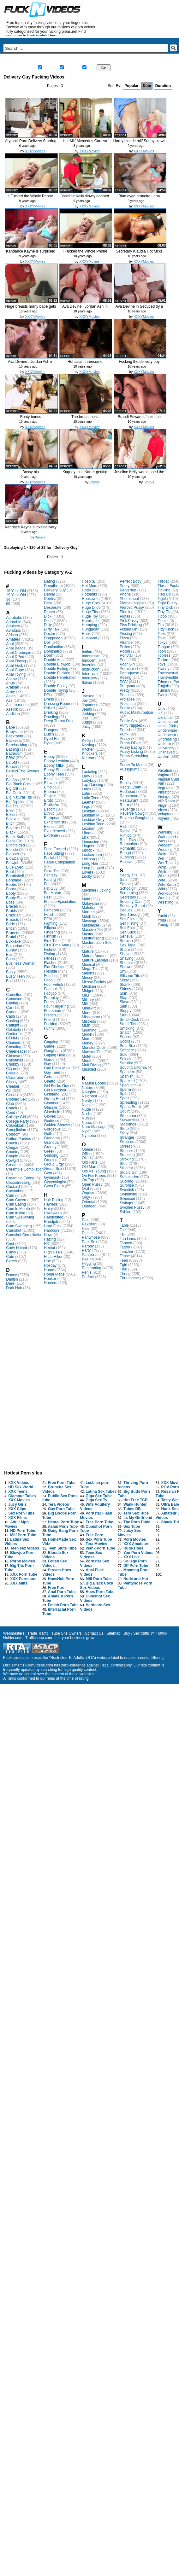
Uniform (164, 743)
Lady (86, 776)
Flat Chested (54, 967)
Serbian (126, 941)
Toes (161, 633)
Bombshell (15, 876)
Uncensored (168, 721)
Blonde (12, 849)
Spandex (127, 1072)
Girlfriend (51, 1094)
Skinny (125, 989)
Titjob (162, 616)
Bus (9, 954)
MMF (86, 1026)
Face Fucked (55, 849)
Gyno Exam (54, 1186)
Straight (47, 68)
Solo (123, 1054)
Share (125, 949)
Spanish (126, 1076)
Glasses (50, 1107)
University (166, 748)
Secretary (128, 897)
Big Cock (13, 793)
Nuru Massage (94, 1127)
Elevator (51, 783)
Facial (49, 858)
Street (125, 1146)
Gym (48, 1173)
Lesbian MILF (93, 815)
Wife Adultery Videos (95, 1506)
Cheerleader (16, 1051)
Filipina (50, 928)
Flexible (50, 971)
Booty (11, 893)
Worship (164, 898)
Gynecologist (55, 1182)
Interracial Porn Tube (59, 1611)
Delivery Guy (55, 590)
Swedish (127, 1190)
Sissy (124, 980)
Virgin (162, 805)
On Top (88, 1180)
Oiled (86, 1158)
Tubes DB (132, 1509)
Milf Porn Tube (23, 1535)
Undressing (167, 739)
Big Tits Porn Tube (18, 1567)
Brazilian (13, 915)
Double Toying (56, 690)
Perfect (88, 1277)
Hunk (86, 633)
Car (9, 1007)
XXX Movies (19, 1500)
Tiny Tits (164, 612)
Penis (86, 1272)
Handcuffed (53, 1217)
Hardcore (51, 1230)
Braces (12, 906)
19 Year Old (16, 595)
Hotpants (89, 594)
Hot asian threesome (85, 361)
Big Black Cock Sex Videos (96, 1585)
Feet (47, 897)
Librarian (89, 833)
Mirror (87, 1012)
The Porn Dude (136, 1522)
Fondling (51, 976)
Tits (161, 625)
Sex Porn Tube (21, 1513)
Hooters (50, 1283)
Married (88, 912)
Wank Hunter (135, 1504)
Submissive (129, 1177)
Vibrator (164, 792)
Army (10, 691)
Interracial (90, 674)
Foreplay (51, 998)
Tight (162, 598)
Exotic (49, 826)
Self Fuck (127, 928)
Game (49, 1046)
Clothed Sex (16, 1099)
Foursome (52, 1011)
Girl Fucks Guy (56, 1086)
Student (126, 1168)
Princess (127, 695)
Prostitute (128, 703)
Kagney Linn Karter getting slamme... (85, 474)
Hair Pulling (53, 1200)
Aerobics (13, 630)
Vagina (163, 775)
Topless (164, 655)
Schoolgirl (128, 888)
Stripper (126, 1150)
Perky (124, 586)
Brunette (13, 933)
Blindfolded (15, 845)
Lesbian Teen (93, 824)
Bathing (12, 749)
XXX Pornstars (23, 1579)
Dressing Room (57, 703)
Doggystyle (53, 638)
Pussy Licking (131, 751)
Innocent (89, 660)
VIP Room (166, 801)
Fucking (50, 1024)
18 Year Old (16, 591)
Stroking (127, 1159)
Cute (10, 1256)
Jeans (87, 709)
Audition (13, 714)
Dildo (48, 621)
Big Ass (12, 780)
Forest (49, 1002)
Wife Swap (167, 884)
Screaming (129, 893)
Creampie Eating (20, 1178)
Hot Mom (89, 586)
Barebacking (16, 745)
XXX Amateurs (136, 1544)
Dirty (48, 625)
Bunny (11, 950)
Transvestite (168, 677)
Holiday (50, 1265)
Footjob (50, 993)
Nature (87, 1087)
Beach (11, 767)
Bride (10, 924)
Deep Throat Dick (58, 721)
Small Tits (128, 1024)
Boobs (11, 884)
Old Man (89, 1167)
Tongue (164, 647)
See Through (130, 914)
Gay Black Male (57, 1068)
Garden (50, 1059)
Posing (125, 677)
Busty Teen (15, 976)
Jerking (88, 714)
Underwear (167, 735)
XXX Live (131, 1557)
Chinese (13, 1056)
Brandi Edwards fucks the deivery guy (139, 419)
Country (12, 1152)
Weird (162, 854)
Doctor (49, 633)
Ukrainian (166, 717)
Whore (163, 876)
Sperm (125, 1089)
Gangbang (53, 1051)
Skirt (123, 993)
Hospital (88, 581)
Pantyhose (91, 1237)
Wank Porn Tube (100, 1548)
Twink (162, 695)
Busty (10, 972)
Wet (161, 858)
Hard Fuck (52, 1226)
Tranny (163, 668)
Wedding (165, 849)
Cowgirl (12, 1160)
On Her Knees (94, 1175)
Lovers (87, 872)
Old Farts (89, 1162)
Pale (85, 1228)
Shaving (126, 958)
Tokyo (162, 642)
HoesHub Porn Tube (58, 1581)
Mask (86, 916)
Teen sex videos (24, 1548)
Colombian (15, 1125)
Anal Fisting (16, 661)
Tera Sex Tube (136, 1513)
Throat (163, 581)
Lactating (89, 772)
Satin (124, 879)
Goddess (51, 1121)
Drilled (49, 708)
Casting (12, 1021)
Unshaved (166, 752)
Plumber (127, 642)
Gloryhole (52, 1112)
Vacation (165, 770)
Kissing (88, 745)
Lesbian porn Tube (95, 1484)
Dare (10, 1283)
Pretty (124, 690)
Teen (124, 1260)
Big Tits (12, 806)
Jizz (85, 718)
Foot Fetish (53, 984)
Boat (10, 871)
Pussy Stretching (134, 756)
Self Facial (128, 919)
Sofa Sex (127, 1046)
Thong (125, 1273)
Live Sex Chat (17, 68)
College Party (17, 1121)
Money (87, 1043)
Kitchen (88, 749)
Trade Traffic (38, 1633)
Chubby (12, 1064)
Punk (124, 734)
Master (87, 934)
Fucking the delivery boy (139, 361)
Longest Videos (121, 60)
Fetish (49, 914)
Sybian (125, 1212)
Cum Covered (17, 1200)
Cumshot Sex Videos (95, 1598)
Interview (89, 678)
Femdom (51, 910)
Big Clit (12, 788)
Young (163, 924)
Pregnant (127, 686)
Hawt (48, 1235)
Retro (124, 805)
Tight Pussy (167, 603)
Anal (10, 644)
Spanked (127, 1081)
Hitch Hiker (53, 1256)
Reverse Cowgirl (133, 813)
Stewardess (130, 1120)
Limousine (90, 842)
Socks (125, 1041)
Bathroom (14, 753)
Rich (123, 826)
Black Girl (14, 841)
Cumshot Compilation (24, 1235)
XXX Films (17, 1517)
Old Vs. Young (94, 1171)
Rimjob (125, 835)
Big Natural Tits (19, 797)
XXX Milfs (18, 1583)
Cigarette (13, 1069)
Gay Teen (52, 1072)
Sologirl (126, 1059)
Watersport (167, 836)
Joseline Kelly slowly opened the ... (85, 198)
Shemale (70, 68)
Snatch (125, 1032)
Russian (126, 861)
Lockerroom (92, 854)
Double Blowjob (57, 664)
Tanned (126, 1243)
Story (124, 1133)
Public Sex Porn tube (59, 1498)
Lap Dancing (92, 784)
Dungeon (51, 730)
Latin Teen (90, 798)
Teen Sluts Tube (62, 1548)
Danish (12, 1279)
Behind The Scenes (22, 771)
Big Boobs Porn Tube (59, 1515)
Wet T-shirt (167, 863)
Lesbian (88, 811)
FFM (48, 919)
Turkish (164, 690)
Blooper (12, 854)
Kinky (86, 740)
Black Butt (14, 836)
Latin (86, 793)
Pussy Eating (131, 747)
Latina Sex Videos (16, 1541)
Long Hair (90, 863)
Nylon (87, 1131)
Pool (123, 660)
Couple (12, 1156)
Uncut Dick (167, 726)
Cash (10, 1016)
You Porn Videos (138, 1552)
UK (160, 713)
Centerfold (14, 1034)
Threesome (129, 1278)
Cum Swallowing (20, 1217)
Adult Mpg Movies (16, 1524)
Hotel (86, 590)
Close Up (13, 1095)
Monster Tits (92, 1052)
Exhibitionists (55, 822)
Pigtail (125, 616)
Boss (10, 902)
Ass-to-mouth (17, 705)
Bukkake (13, 941)
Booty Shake (16, 898)
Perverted (128, 590)
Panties (88, 1233)
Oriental (88, 1202)
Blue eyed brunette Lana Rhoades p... (139, 198)
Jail (84, 700)
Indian (87, 652)
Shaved (126, 954)
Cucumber (14, 1191)
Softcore (127, 1050)
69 (8, 604)
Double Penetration (60, 677)
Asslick (12, 709)
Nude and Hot (135, 1579)
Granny (50, 1147)
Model (87, 1034)
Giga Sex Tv (96, 1500)
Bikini (10, 814)
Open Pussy (92, 1184)
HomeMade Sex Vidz (59, 1541)
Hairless (50, 1204)
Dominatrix (53, 651)
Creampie (14, 1165)
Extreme (51, 835)
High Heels (53, 1252)
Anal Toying (16, 674)
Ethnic (49, 813)
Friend (49, 1019)
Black (10, 832)
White (162, 871)
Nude (86, 1109)
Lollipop (88, 859)
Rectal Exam (130, 787)
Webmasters (13, 1633)
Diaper (49, 612)
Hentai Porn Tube (63, 1522)
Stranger (127, 1137)
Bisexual (13, 819)
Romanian (128, 844)
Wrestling (165, 902)
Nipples (88, 1105)
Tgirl (123, 1265)
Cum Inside (15, 1213)
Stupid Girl (128, 1172)
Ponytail (126, 655)
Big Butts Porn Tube (134, 1493)
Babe (10, 727)
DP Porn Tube (135, 1565)
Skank (125, 984)
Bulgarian (14, 946)
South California (133, 1067)
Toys (161, 664)
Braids (11, 911)
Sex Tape (127, 945)
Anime (11, 679)
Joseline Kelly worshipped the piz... (139, 474)
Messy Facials (94, 982)
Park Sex (89, 1242)
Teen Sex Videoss (91, 1554)
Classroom (15, 1077)
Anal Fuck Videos (92, 1572)
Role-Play (128, 840)
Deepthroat (53, 586)
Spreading (128, 1102)
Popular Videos (86, 60)
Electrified (52, 778)
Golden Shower (57, 1125)
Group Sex (53, 1168)
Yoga (162, 920)
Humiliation (91, 621)
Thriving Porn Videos (133, 1484)
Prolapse (127, 699)
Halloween (53, 1213)
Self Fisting (129, 923)
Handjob (51, 1221)
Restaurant (129, 800)
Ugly (161, 709)
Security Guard (132, 906)
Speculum (128, 1085)
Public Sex (129, 721)
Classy (11, 1082)
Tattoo (125, 1247)
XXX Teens (17, 1491)
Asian (10, 696)
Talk (123, 1230)
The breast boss (84, 417)
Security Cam (131, 901)
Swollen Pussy (132, 1207)
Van (161, 783)
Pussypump (130, 769)
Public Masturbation (136, 712)
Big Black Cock (19, 784)
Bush (10, 959)
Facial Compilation (59, 862)
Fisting (49, 954)
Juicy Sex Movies (129, 1532)
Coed (10, 1112)
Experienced (54, 831)
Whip (162, 867)
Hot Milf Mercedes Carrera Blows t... (85, 143)
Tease (125, 1256)
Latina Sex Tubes (101, 1491)
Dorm (48, 655)
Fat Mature (53, 893)
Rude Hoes (133, 1548)
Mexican (89, 986)
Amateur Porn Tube (57, 1598)
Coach (11, 1108)
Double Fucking (57, 673)
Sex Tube (131, 1526)
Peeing (87, 1259)
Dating (49, 581)
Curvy (11, 1252)
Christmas (14, 1060)
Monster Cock (93, 1047)
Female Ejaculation (60, 901)
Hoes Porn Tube (100, 1592)
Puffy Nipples (131, 725)
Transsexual (168, 673)
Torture (163, 660)
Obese (87, 1149)
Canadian (14, 999)
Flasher (50, 963)
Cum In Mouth (18, 1209)
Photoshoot (129, 598)
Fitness (50, 958)
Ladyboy (89, 780)
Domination (53, 647)
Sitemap (114, 1633)
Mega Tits (90, 969)
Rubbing (127, 857)
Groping (50, 1160)
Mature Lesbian (95, 960)
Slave (124, 1002)
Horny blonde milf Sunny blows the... (139, 143)
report (12, 135)
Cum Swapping (19, 1226)
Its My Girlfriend (137, 1517)
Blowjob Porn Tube (19, 1554)
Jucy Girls (17, 1504)
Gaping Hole (54, 1055)
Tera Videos (58, 1504)
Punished (127, 730)
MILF (86, 995)
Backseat (13, 740)
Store (124, 1128)
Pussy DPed (130, 743)
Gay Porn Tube (61, 1509)
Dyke (48, 743)
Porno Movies (22, 1561)
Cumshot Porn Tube (96, 1528)
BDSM (11, 762)
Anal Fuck (14, 665)
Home (17, 60)
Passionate (91, 1255)
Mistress (89, 1021)
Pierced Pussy (132, 607)
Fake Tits (51, 871)
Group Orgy (54, 1164)
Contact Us (94, 1633)
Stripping (127, 1155)
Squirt (124, 1111)
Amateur (13, 639)
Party (86, 1250)
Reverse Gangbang (136, 818)
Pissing (126, 633)
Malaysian (90, 903)
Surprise (127, 1185)
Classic (12, 1073)
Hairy (48, 1209)
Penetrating (91, 1268)
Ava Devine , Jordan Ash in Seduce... (85, 308)
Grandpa (51, 1142)
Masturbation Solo (97, 942)
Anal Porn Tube (62, 1592)
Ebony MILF (54, 765)
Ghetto (49, 1081)
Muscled (89, 1069)
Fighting (50, 923)
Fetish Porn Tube (63, 1605)
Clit (8, 1091)
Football (50, 989)
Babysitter (14, 732)
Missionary (91, 1017)
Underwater (167, 730)
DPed (48, 695)
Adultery (13, 626)
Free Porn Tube (61, 1482)
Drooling (51, 717)
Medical (88, 964)
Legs (86, 807)
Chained (13, 1042)
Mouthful (89, 1061)
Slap (123, 998)
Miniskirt (89, 1008)
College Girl (16, 1117)
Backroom (14, 736)
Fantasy (50, 875)
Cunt (10, 1243)
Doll (47, 642)
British (11, 928)
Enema (50, 791)
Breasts (12, 919)
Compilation (16, 1130)
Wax (161, 841)
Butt (9, 981)
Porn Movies (134, 1539)
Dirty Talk (51, 629)
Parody (88, 1246)
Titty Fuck (166, 629)
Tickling (164, 590)
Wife (161, 880)
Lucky (87, 876)
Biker (10, 810)
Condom (13, 1134)
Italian (87, 682)
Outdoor (88, 1206)
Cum (10, 1195)
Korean (88, 758)
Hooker (50, 1278)
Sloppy (125, 1011)
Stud (124, 1163)
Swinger (126, 1203)
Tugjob (163, 686)
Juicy (86, 726)
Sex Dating (156, 60)
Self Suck (128, 932)
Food (48, 980)
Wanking (165, 832)
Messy (87, 977)
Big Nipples (15, 802)
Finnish (50, 936)
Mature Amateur (95, 956)
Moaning (89, 1030)
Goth (48, 1133)
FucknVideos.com (38, 1665)
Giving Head (54, 1098)
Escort (49, 809)
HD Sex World (20, 1487)
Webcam (165, 845)
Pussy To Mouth (133, 765)
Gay (88, 68)
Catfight (12, 1025)
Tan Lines (128, 1238)
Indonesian (91, 656)
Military (88, 999)
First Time (52, 941)
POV (124, 682)
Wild (161, 889)
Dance (11, 1275)
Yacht (162, 916)
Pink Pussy (129, 621)
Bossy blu (30, 472)
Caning (12, 1003)
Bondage (13, 880)
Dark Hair (14, 1288)
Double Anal (54, 660)
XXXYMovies (35, 151)
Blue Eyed (14, 867)
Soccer (125, 1037)
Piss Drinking (131, 625)
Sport (124, 1098)
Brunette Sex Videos (56, 1489)
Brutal (11, 937)
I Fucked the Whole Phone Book (30, 198)
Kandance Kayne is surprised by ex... (30, 253)
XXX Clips (17, 1509)
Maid (86, 899)
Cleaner (12, 1086)
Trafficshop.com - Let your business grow (59, 1638)
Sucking (126, 1181)
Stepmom (128, 1116)
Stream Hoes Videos (56, 1572)
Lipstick (88, 850)
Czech (11, 1261)
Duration (163, 86)
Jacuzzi (88, 696)
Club (10, 1104)
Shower (126, 967)
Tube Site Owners (66, 1633)
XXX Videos (18, 1482)
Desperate (52, 607)
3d (8, 599)
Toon (162, 651)
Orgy (86, 1197)
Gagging (51, 1042)
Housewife (90, 598)
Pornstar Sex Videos (94, 1563)
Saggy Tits (128, 875)
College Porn (135, 1561)
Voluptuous (167, 814)
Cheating (13, 1047)
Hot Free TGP (135, 1500)
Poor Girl (127, 664)
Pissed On (128, 629)
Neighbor (89, 1096)
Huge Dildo (91, 607)
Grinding (51, 1155)
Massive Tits (92, 929)
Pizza (124, 638)
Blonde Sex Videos (55, 1554)
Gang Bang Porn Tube (60, 1532)
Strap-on (127, 1142)
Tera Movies (96, 1544)
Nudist (87, 1114)
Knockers (90, 753)
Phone (125, 594)
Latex (86, 789)
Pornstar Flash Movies (96, 1515)
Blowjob (12, 863)
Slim (123, 1006)
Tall (122, 1234)
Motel (86, 1056)
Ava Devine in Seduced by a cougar (139, 308)
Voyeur (163, 818)
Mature (87, 951)
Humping (89, 625)
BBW (10, 758)
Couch (11, 1143)
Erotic (49, 800)
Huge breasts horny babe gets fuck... (30, 308)
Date (147, 86)
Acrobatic (14, 617)
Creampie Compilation (25, 1169)
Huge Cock (91, 603)
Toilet (162, 638)
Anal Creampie (18, 652)
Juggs (87, 722)
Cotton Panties (18, 1139)
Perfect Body (130, 581)
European (52, 818)
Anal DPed (15, 656)
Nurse (87, 1122)
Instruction (90, 669)
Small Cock (129, 1019)
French (50, 1015)
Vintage (164, 796)
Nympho (89, 1135)
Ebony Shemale (57, 770)
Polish (125, 651)
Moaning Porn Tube (133, 1572)
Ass (9, 700)
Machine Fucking (96, 890)
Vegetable (166, 788)
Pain (85, 1220)
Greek (49, 1151)
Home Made (54, 1274)
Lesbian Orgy (93, 819)
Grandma (52, 1138)
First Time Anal (56, 945)
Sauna (125, 884)
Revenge (127, 809)
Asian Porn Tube (63, 1526)
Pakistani (89, 1224)
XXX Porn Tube (23, 1574)
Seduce (126, 910)
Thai (123, 1269)
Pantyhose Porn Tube (135, 1585)
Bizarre (12, 828)
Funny (49, 1028)
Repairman (129, 796)
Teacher (126, 1251)
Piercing (126, 612)
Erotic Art (51, 805)
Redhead (127, 791)
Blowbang (14, 858)
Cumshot (13, 1230)
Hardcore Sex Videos (95, 1607)
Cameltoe (14, 994)
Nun (85, 1118)
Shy (123, 971)
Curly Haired (16, 1248)
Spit (123, 1093)
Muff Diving (91, 1065)
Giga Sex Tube (98, 1496)
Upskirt (163, 756)
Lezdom (88, 828)
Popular (131, 86)
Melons (88, 973)
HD (46, 1243)
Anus (10, 683)
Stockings (128, 1124)
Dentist (50, 598)
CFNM (11, 1038)
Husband (89, 638)
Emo (48, 787)
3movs (94, 482)
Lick (85, 837)
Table (124, 1225)
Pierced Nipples (133, 603)
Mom (86, 1039)
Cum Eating (16, 1204)
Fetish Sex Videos (54, 1563)
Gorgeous (52, 1129)
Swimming (128, 1194)
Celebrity (13, 1029)
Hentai (49, 1248)
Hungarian (90, 629)
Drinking (51, 712)
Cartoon (13, 1012)
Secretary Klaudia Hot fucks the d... (139, 253)
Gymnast (51, 1177)
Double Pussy (55, 686)
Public (125, 708)
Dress (49, 699)
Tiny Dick (165, 607)
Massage (89, 921)
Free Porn (57, 1587)
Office (87, 1154)
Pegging (89, 1263)
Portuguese (129, 673)
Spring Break (130, 1107)
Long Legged (93, 868)
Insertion (89, 665)
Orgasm (88, 1193)
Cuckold (13, 1186)
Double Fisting (56, 668)
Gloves (50, 1116)
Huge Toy (90, 616)
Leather (88, 802)
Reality (125, 783)
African (12, 635)
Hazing (50, 1239)
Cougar (12, 1147)
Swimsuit (127, 1198)
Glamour (51, 1103)
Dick (47, 616)
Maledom (89, 907)
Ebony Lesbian (56, 761)
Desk (48, 603)
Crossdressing (18, 1182)
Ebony (49, 756)
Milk (85, 1004)
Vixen (162, 810)
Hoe (47, 1261)
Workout (164, 893)
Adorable (13, 622)
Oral (85, 1188)
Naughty (89, 1092)
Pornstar (127, 668)
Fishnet (50, 949)
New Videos (52, 60)
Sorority (126, 1063)
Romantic (128, 848)
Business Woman (20, 963)
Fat (46, 884)
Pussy (125, 738)
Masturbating (93, 938)
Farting (50, 879)
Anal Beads (15, 648)
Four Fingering (56, 1006)
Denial (49, 594)
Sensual (126, 936)
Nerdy (87, 1100)
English (50, 796)
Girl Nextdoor (55, 1090)
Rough (125, 853)
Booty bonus (30, 417)
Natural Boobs (94, 1083)
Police (125, 647)
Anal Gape (15, 670)
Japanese (90, 705)
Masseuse (90, 925)
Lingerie (88, 846)
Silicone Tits (130, 976)
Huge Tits (90, 612)
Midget (87, 991)
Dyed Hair (52, 738)
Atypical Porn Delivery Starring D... (31, 143)
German (50, 1077)
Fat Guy (50, 888)
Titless (163, 621)
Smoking (127, 1028)
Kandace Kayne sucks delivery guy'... (30, 529)
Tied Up (164, 594)
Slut (123, 1015)
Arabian (12, 687)
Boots (11, 889)
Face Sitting (54, 853)
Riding (125, 831)
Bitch (10, 823)
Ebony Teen (54, 774)
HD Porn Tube (22, 1530)
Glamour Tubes (22, 1496)
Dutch (49, 734)
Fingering (52, 932)
